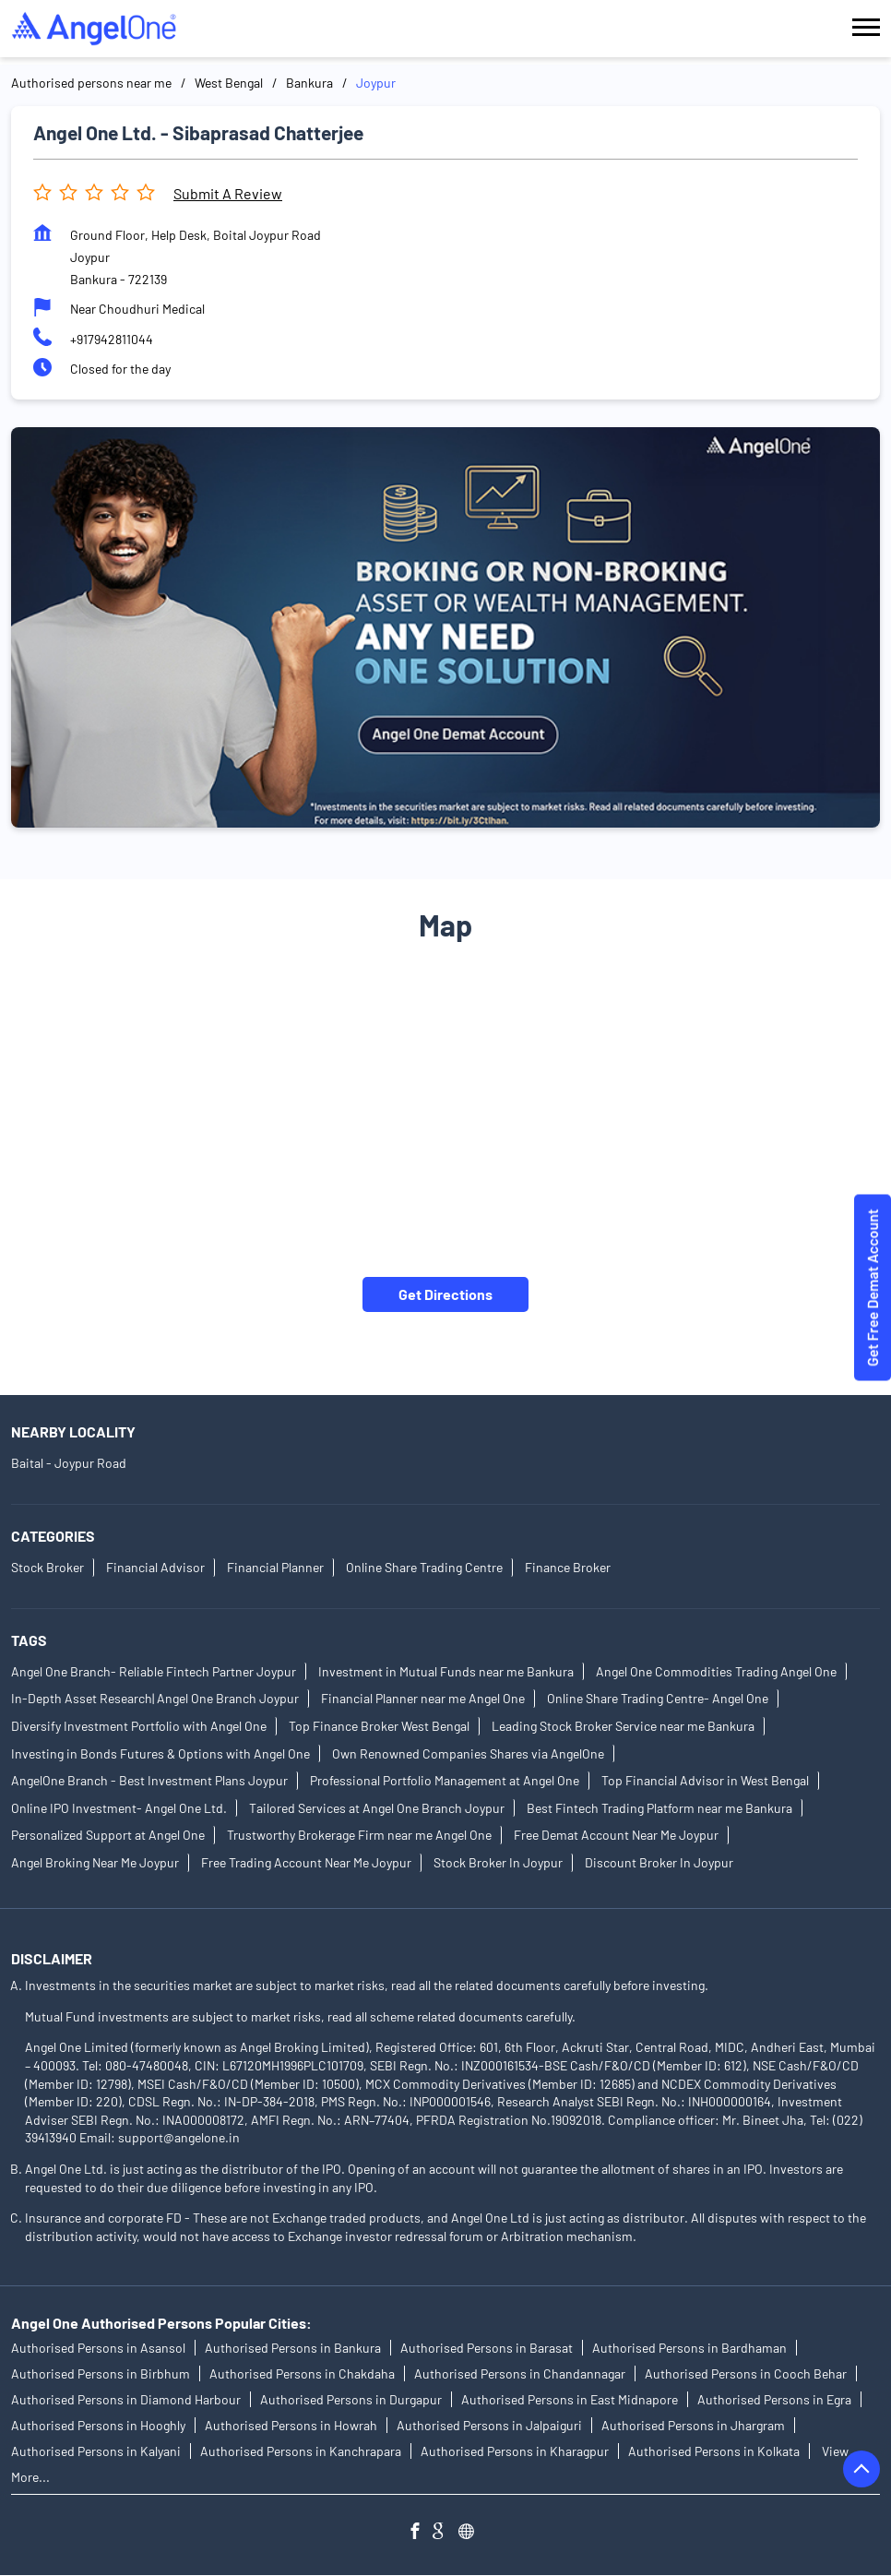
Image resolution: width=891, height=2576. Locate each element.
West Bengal (229, 82)
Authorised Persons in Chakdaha (302, 2374)
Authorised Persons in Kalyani (96, 2452)
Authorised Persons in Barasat (486, 2348)
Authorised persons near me (91, 82)
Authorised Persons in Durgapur (351, 2400)
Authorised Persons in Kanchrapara (300, 2452)
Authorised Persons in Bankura (293, 2348)
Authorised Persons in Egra (774, 2400)
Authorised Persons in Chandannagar (519, 2374)
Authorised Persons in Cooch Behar (746, 2374)
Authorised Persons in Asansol (98, 2348)
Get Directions (445, 1293)
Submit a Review (227, 193)
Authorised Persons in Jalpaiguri (489, 2426)
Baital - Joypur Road (68, 1463)
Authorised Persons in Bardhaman (689, 2348)
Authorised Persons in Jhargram (693, 2426)
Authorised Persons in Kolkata (714, 2452)
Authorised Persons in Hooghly (98, 2426)
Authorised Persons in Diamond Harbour (126, 2400)
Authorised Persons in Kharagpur (515, 2452)
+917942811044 (111, 339)
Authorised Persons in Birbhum (100, 2374)
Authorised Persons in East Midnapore (569, 2400)
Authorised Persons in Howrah (291, 2426)
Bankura (309, 82)
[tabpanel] (445, 627)
